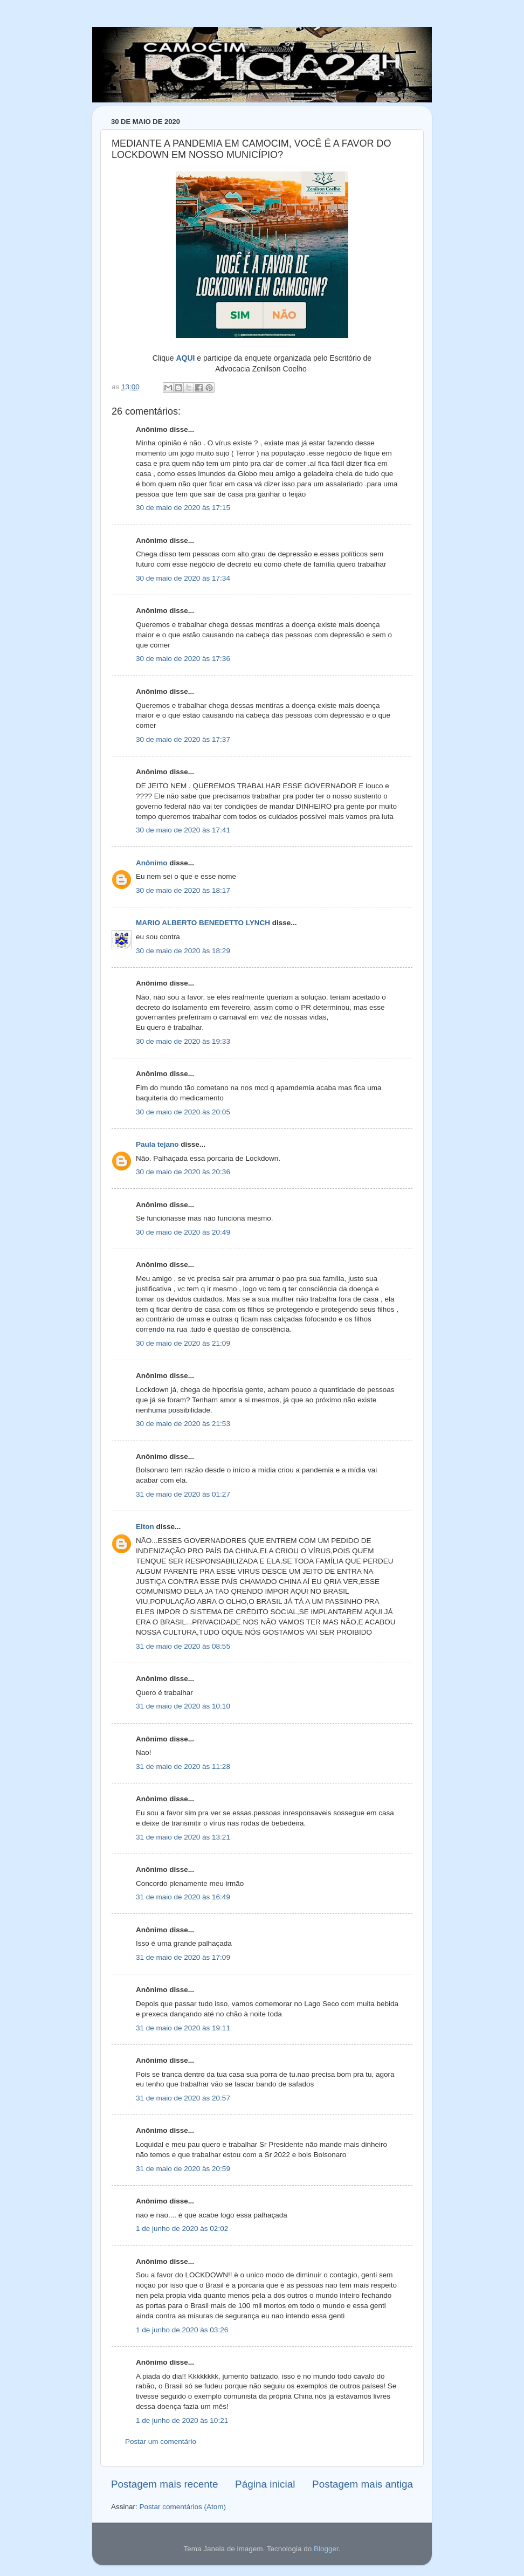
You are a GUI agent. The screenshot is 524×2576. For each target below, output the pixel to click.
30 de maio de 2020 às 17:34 (183, 578)
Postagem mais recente (164, 2484)
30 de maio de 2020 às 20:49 (183, 1232)
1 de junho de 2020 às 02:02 (182, 2228)
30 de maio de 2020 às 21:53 (183, 1424)
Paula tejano (157, 1144)
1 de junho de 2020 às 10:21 (182, 2420)
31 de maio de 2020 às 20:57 (183, 2098)
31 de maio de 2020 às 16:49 (183, 1897)
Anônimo (152, 863)
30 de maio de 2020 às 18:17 (183, 890)
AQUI (185, 358)
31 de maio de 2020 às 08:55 (183, 1646)
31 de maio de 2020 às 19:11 (183, 2028)
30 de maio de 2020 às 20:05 (183, 1112)
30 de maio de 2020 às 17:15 (183, 508)
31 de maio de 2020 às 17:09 (183, 1957)
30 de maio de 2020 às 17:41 (183, 830)
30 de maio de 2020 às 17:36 (183, 659)
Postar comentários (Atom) (183, 2507)
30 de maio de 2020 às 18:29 (183, 951)
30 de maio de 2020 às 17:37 (183, 739)
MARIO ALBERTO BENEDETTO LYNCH (203, 923)
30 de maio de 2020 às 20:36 (183, 1172)
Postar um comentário (160, 2441)
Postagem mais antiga (362, 2484)
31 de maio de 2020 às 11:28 (183, 1766)
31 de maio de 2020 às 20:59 (183, 2169)
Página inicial (265, 2484)
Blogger (326, 2549)
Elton (145, 1527)
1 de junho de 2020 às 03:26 (182, 2330)
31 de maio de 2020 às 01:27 (183, 1494)
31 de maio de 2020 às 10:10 (183, 1706)
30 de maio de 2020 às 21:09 (183, 1343)
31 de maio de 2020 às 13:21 (183, 1837)
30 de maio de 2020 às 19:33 (183, 1041)
